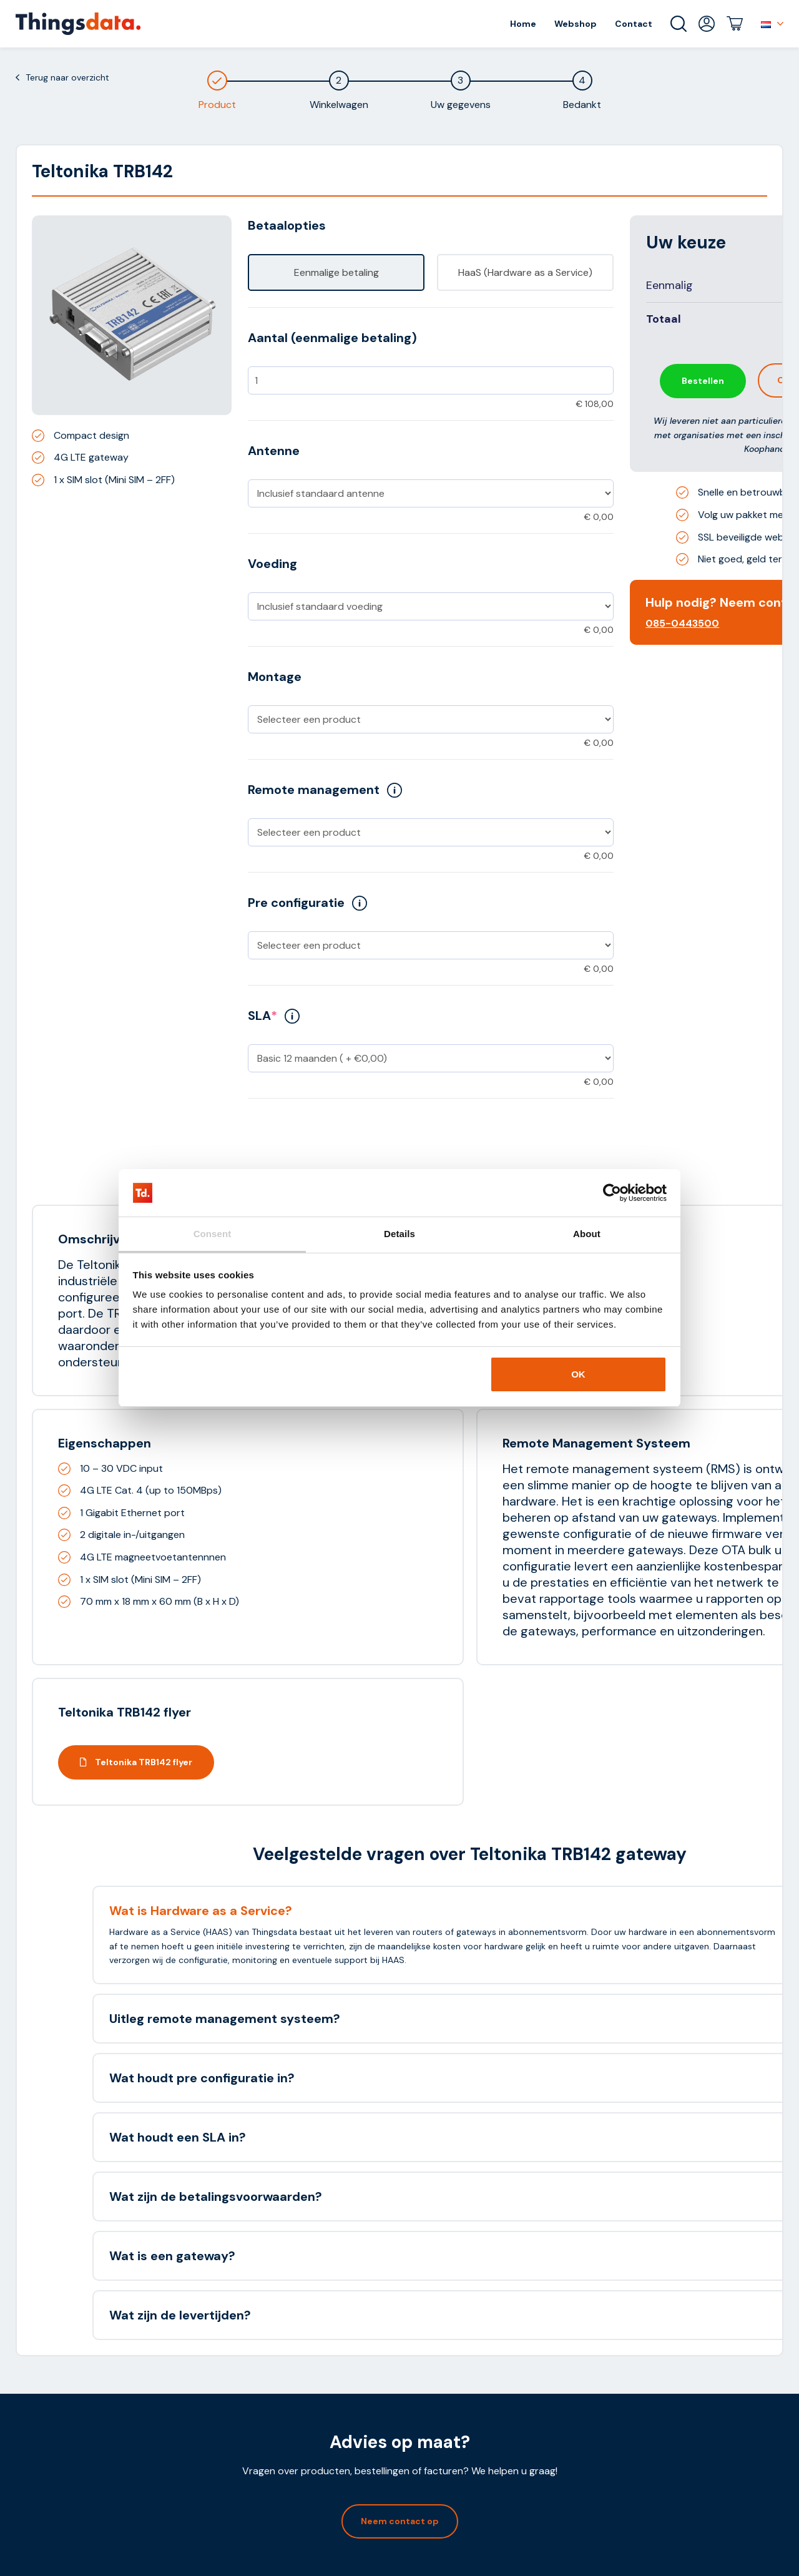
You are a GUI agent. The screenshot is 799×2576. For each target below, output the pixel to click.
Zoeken (678, 24)
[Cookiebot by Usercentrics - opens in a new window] (612, 1192)
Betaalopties (287, 225)
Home (523, 23)
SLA (274, 1016)
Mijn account (707, 24)
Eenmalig (669, 285)
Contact (633, 23)
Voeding (272, 564)
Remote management (325, 789)
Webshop (575, 23)
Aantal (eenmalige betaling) (332, 338)
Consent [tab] (213, 1233)
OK (578, 1374)
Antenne (274, 451)
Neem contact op (400, 2521)
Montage (274, 676)
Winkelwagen (735, 24)
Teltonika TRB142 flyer (136, 1762)
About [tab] (586, 1233)
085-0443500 (682, 623)
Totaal (663, 318)
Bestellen (703, 380)
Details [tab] (399, 1233)
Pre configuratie (307, 902)
